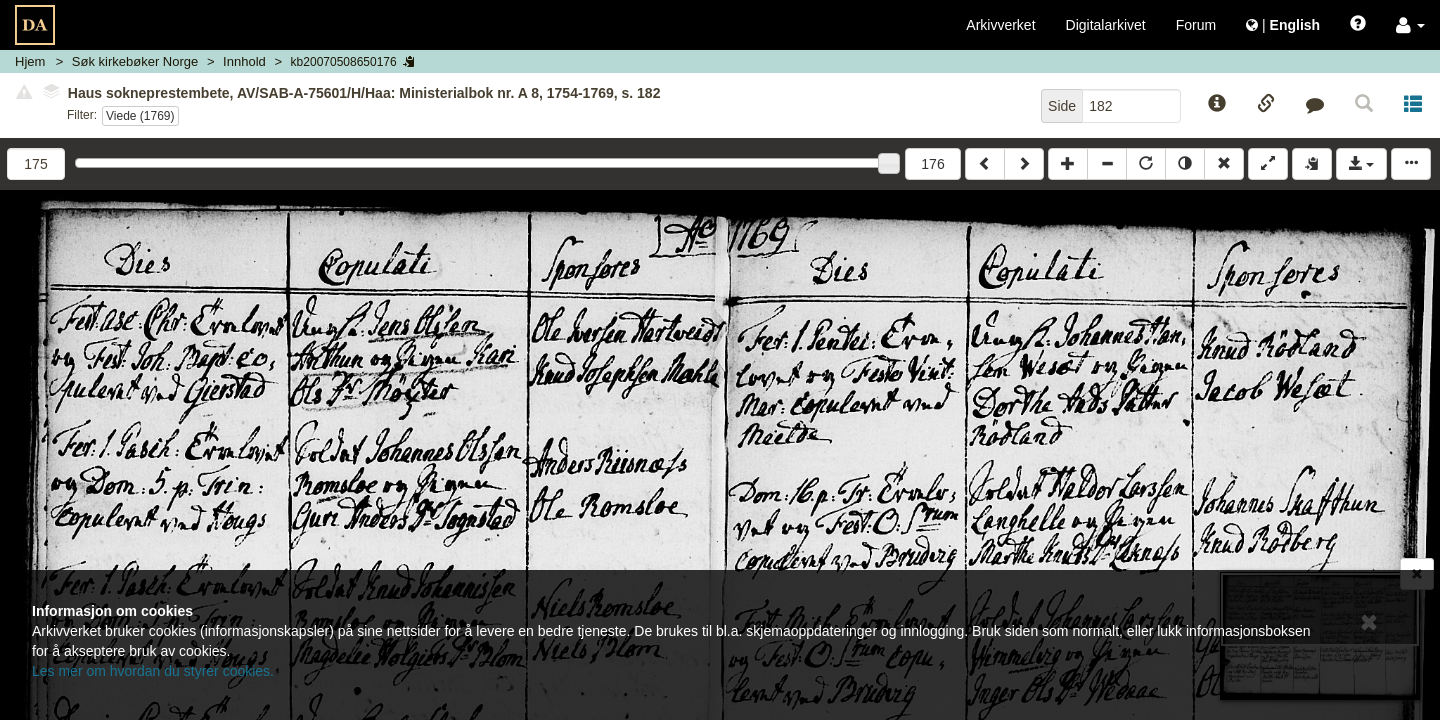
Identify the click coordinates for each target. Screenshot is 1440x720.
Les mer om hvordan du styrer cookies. (153, 671)
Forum (1196, 25)
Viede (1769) (140, 116)
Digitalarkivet (1106, 25)
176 (932, 164)
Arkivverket (1000, 25)
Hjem (30, 61)
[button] (1410, 25)
